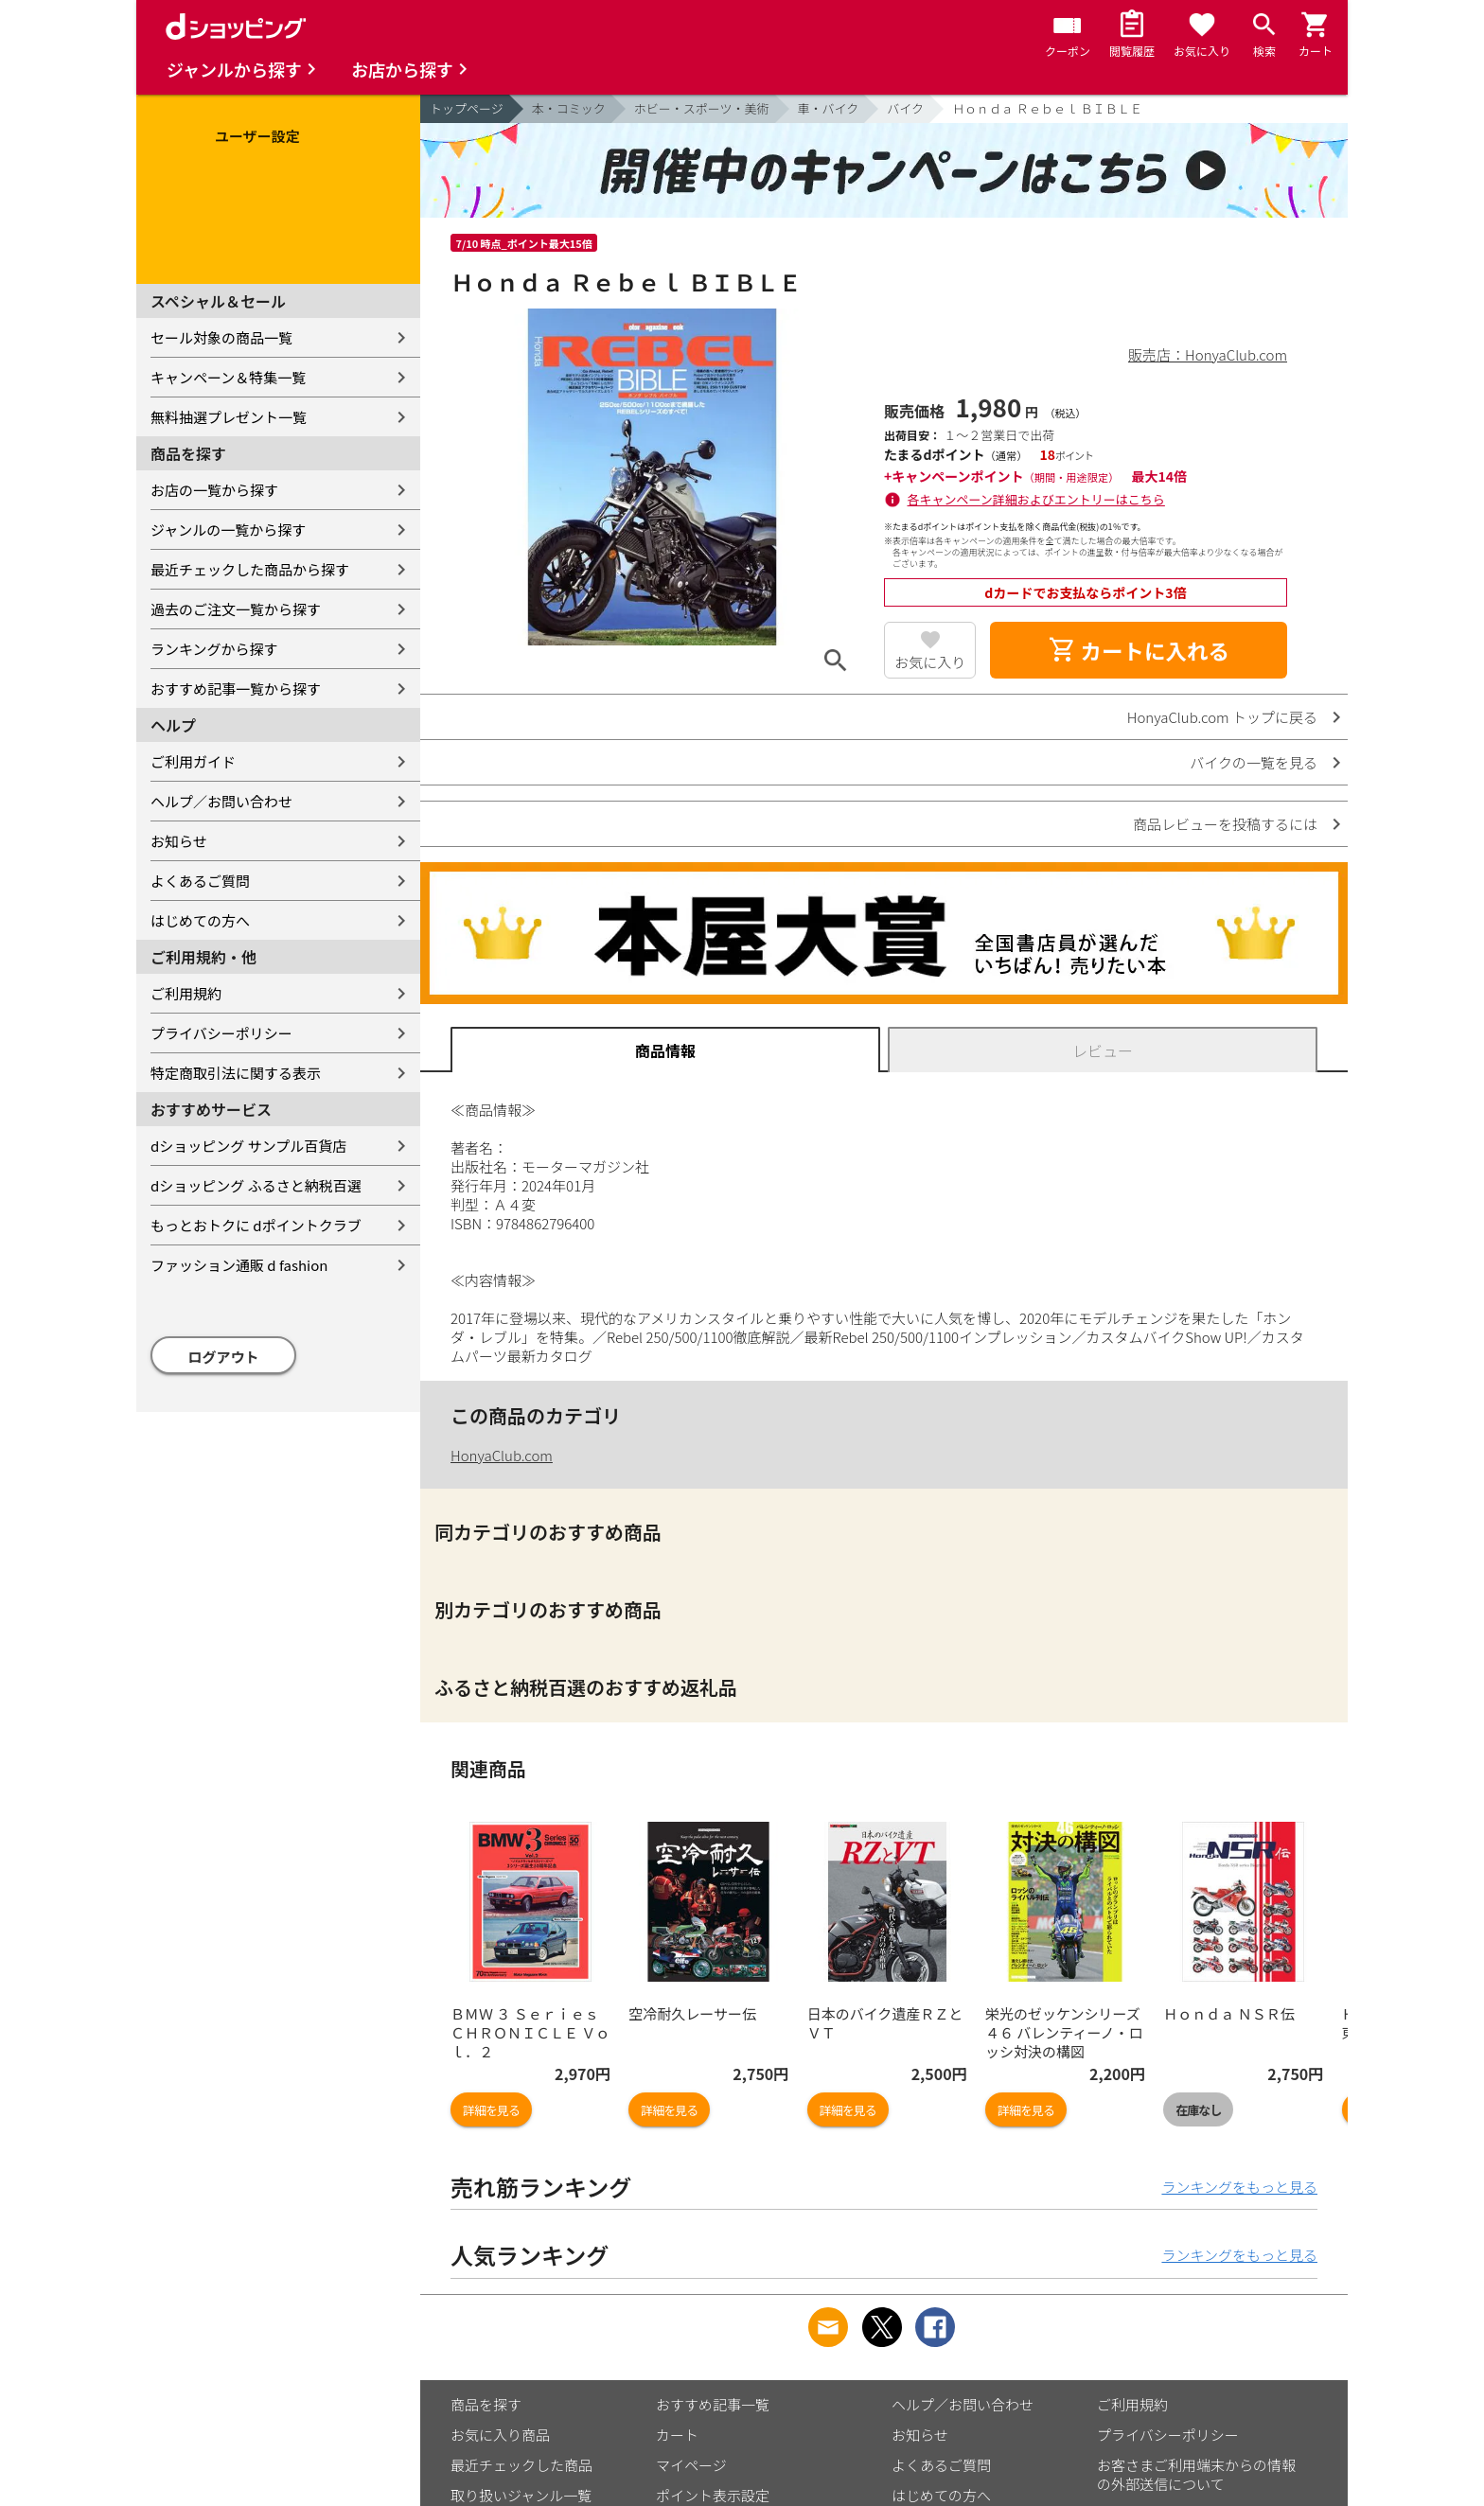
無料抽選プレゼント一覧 (228, 417)
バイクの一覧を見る (1253, 762)
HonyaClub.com (501, 1455)
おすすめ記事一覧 (712, 2404)
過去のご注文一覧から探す (235, 609)
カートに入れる (1138, 650)
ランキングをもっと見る (1239, 2187)
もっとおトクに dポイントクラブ (256, 1225)
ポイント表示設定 (712, 2495)
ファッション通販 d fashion (238, 1265)
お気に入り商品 (500, 2434)
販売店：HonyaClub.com (1207, 354)
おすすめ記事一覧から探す (235, 688)
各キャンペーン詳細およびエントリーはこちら (1036, 499)
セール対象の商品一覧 (221, 337)
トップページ (467, 108)
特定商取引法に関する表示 (235, 1073)
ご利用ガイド (193, 761)
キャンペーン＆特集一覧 (228, 377)
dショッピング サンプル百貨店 (248, 1146)
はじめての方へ (200, 920)
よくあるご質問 (200, 881)
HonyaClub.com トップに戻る (1222, 717)
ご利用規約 (185, 993)
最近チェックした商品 (521, 2465)
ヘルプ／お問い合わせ (221, 801)
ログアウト (223, 1357)
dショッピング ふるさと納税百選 (256, 1185)
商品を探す (485, 2404)
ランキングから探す (214, 649)
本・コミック (569, 108)
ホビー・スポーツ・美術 (701, 108)
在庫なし (1198, 2110)
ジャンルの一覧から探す (228, 529)
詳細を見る (491, 2110)
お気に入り (929, 662)
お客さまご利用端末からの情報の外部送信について (1196, 2474)
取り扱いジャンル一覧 (521, 2495)
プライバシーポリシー (221, 1033)
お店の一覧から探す (214, 490)
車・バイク (828, 108)
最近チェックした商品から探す (249, 569)
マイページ (691, 2465)
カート (677, 2434)
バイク (905, 108)
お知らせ (178, 841)
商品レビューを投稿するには (1225, 824)
